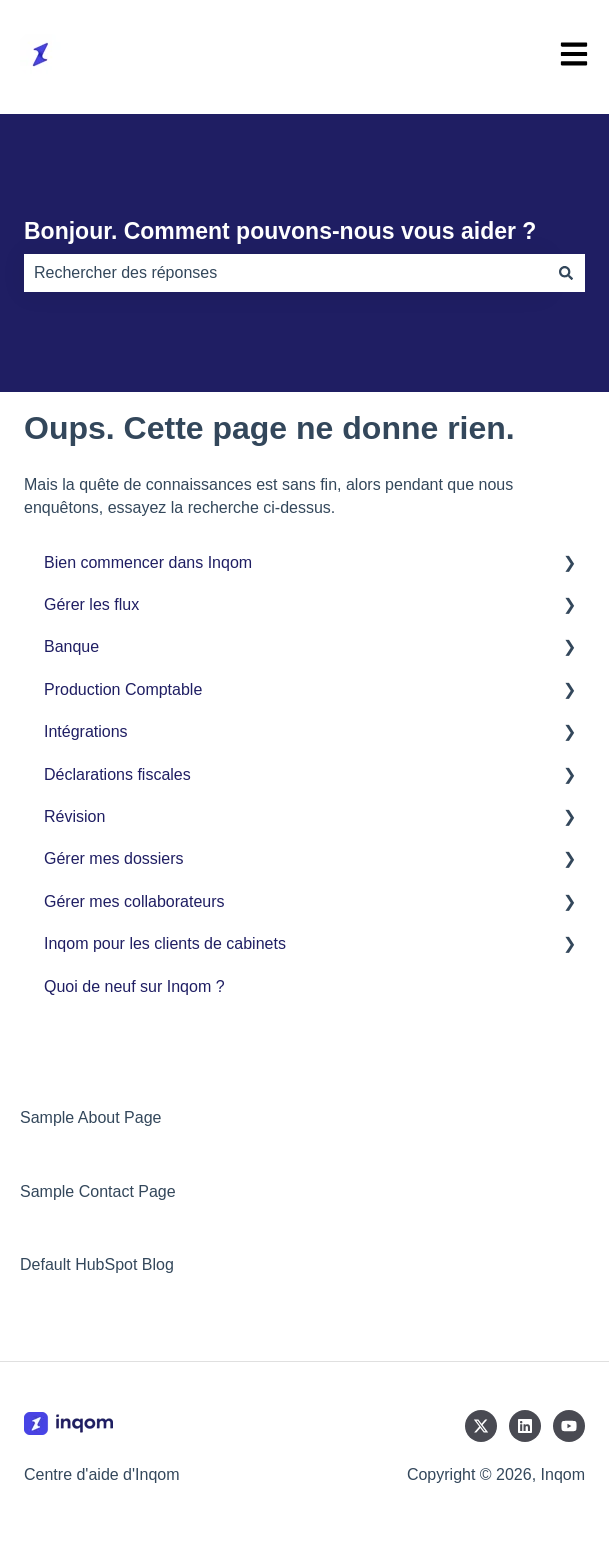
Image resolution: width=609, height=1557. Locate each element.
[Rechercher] (566, 273)
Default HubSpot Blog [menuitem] (97, 1264)
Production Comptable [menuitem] (123, 689)
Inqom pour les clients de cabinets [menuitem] (165, 943)
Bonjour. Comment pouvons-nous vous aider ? (280, 231)
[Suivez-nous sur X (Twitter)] (481, 1426)
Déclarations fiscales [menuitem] (117, 774)
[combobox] (285, 273)
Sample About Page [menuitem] (90, 1117)
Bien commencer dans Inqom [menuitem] (148, 562)
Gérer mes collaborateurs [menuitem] (134, 901)
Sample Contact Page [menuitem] (98, 1191)
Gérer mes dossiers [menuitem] (114, 858)
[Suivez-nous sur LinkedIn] (525, 1426)
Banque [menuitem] (71, 646)
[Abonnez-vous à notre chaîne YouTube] (569, 1426)
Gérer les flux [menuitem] (91, 604)
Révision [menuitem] (74, 816)
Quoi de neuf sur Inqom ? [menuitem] (134, 986)
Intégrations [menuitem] (86, 731)
